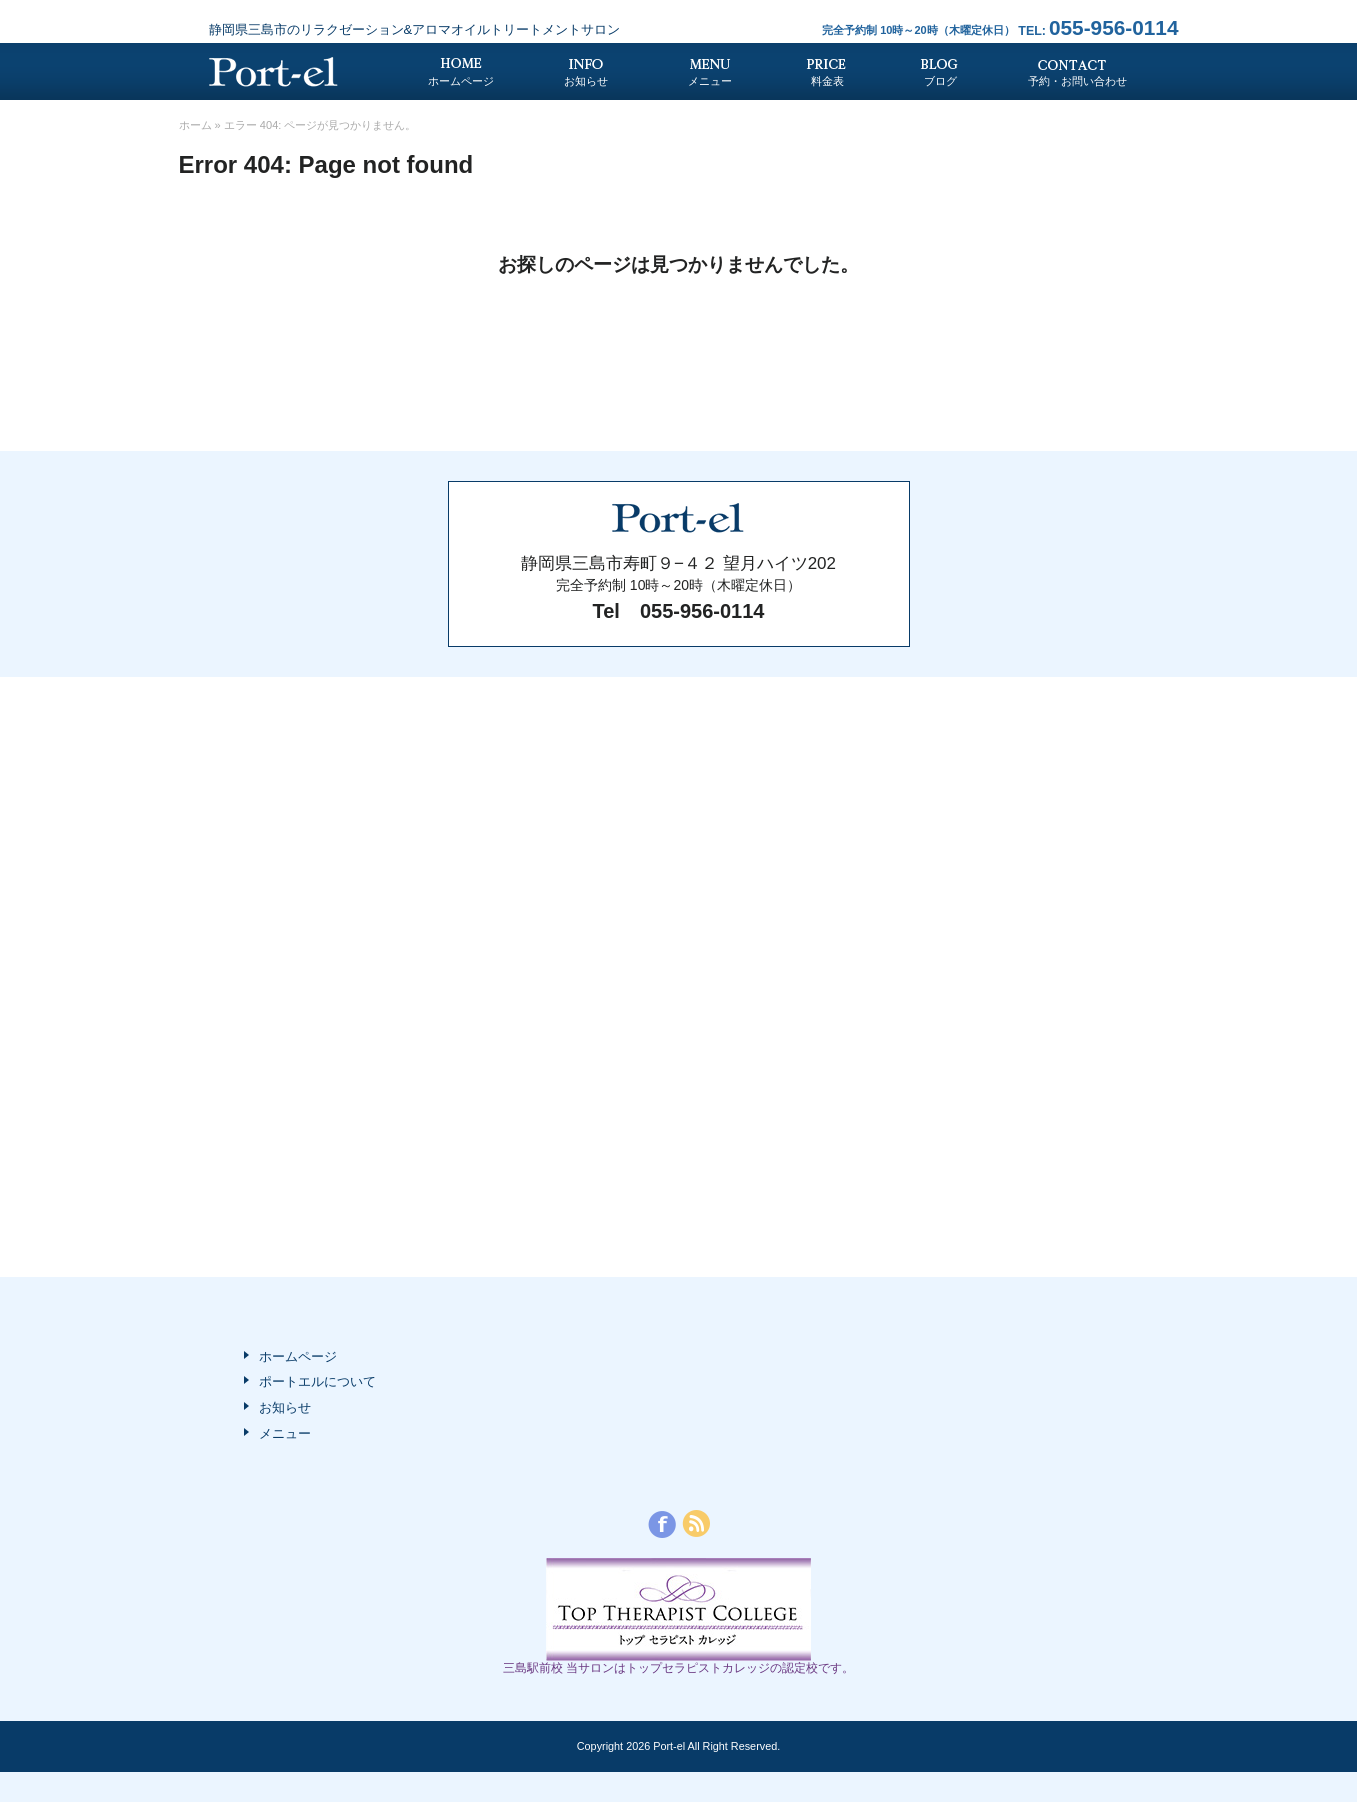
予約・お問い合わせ (1077, 81)
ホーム (195, 125)
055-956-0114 (1098, 27)
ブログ (940, 81)
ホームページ (461, 81)
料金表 (827, 81)
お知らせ (586, 81)
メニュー (710, 81)
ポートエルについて (317, 1381)
